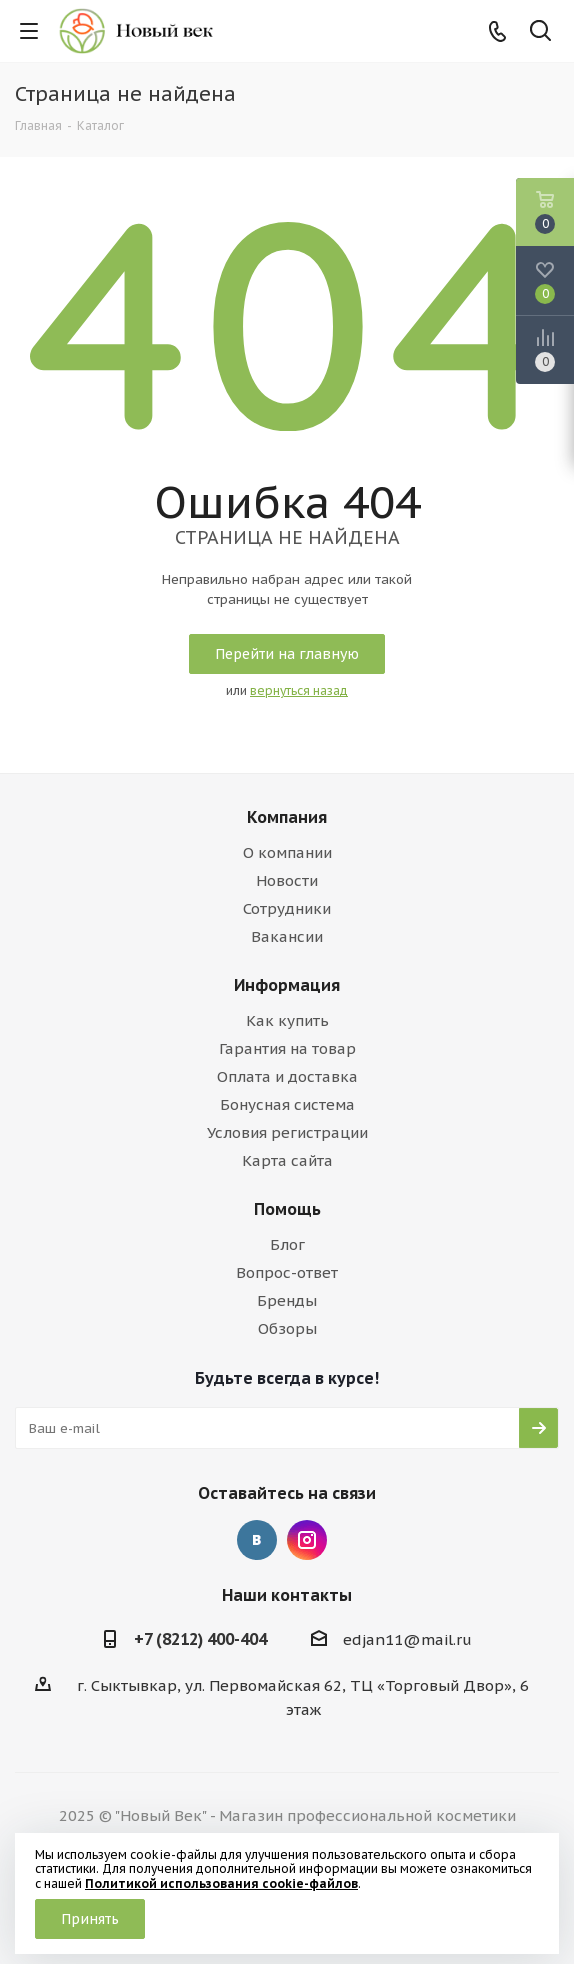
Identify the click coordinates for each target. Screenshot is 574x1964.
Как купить (287, 1020)
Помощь (287, 1209)
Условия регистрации (287, 1132)
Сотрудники (287, 908)
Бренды (287, 1300)
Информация (287, 985)
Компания (287, 817)
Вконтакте (257, 1540)
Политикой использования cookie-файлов (221, 1883)
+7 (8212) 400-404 (200, 1639)
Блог (287, 1244)
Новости (287, 880)
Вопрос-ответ (287, 1272)
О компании (287, 852)
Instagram (307, 1540)
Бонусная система (287, 1104)
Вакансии (287, 936)
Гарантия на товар (287, 1048)
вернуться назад (299, 690)
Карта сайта (287, 1160)
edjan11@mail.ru (407, 1639)
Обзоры (287, 1328)
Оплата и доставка (287, 1076)
